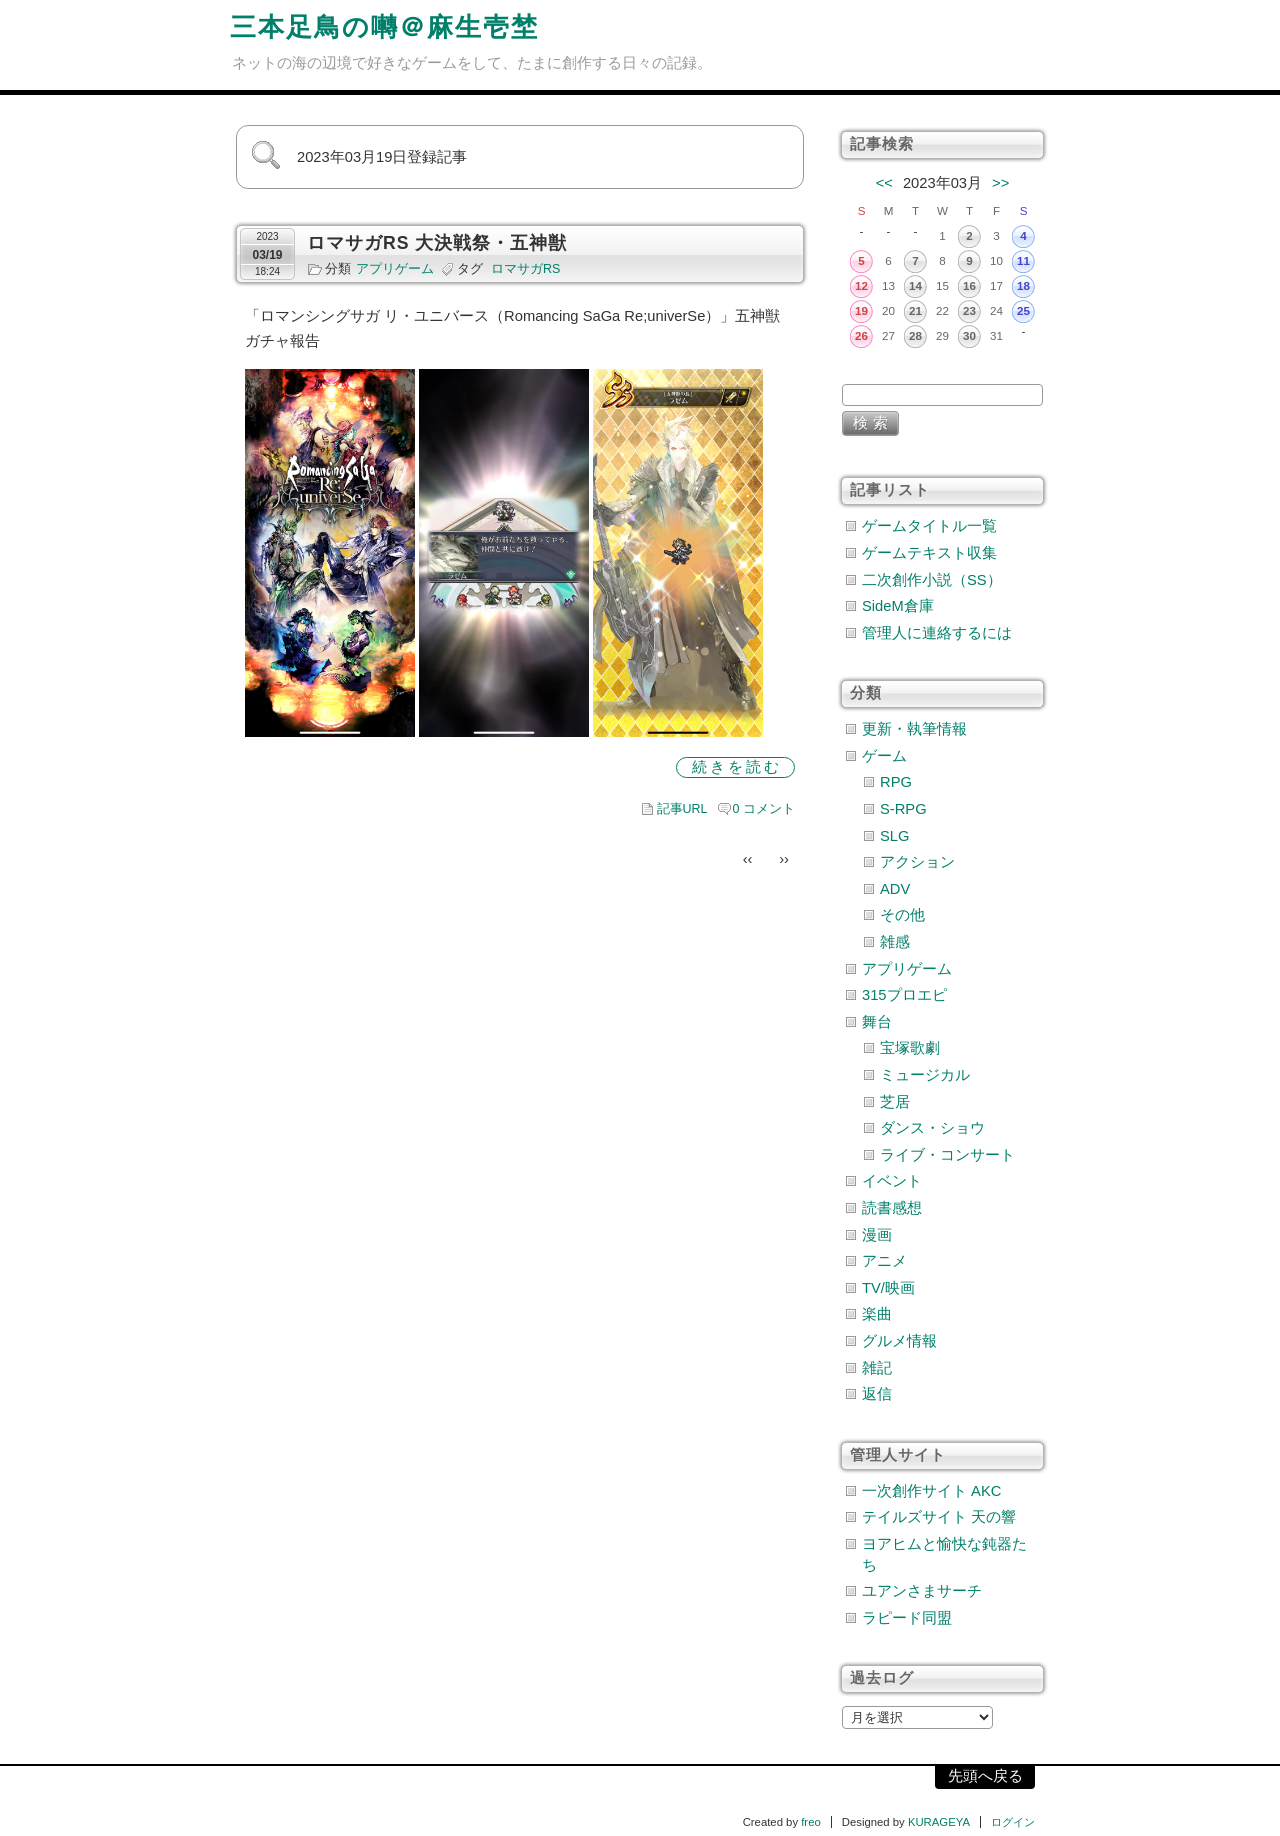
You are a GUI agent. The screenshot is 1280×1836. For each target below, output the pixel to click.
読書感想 (892, 1208)
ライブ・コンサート (947, 1155)
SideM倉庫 (898, 606)
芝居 (895, 1102)
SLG (894, 836)
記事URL (682, 809)
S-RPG (903, 809)
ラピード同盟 (907, 1618)
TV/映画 (888, 1288)
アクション (917, 862)
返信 (877, 1394)
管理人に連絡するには (937, 633)
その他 (902, 915)
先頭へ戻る (985, 1776)
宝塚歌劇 (910, 1048)
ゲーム (884, 756)
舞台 (877, 1022)
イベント (892, 1181)
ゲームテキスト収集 (929, 553)
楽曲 (877, 1314)
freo (811, 1822)
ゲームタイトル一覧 (929, 526)
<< (884, 183)
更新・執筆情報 (914, 729)
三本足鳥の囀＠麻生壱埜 (384, 27)
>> (1000, 183)
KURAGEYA (939, 1822)
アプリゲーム (395, 269)
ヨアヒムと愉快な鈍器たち (944, 1554)
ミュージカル (925, 1075)
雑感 (895, 942)
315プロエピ (904, 995)
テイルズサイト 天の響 (939, 1517)
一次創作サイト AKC (931, 1491)
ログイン (1013, 1822)
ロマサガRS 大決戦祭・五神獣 (437, 243)
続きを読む (737, 767)
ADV (895, 889)
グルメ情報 (899, 1341)
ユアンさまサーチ (922, 1591)
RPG (896, 782)
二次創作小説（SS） (932, 580)
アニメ (884, 1261)
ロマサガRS (525, 269)
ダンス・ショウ (932, 1128)
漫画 (877, 1235)
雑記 (877, 1368)
